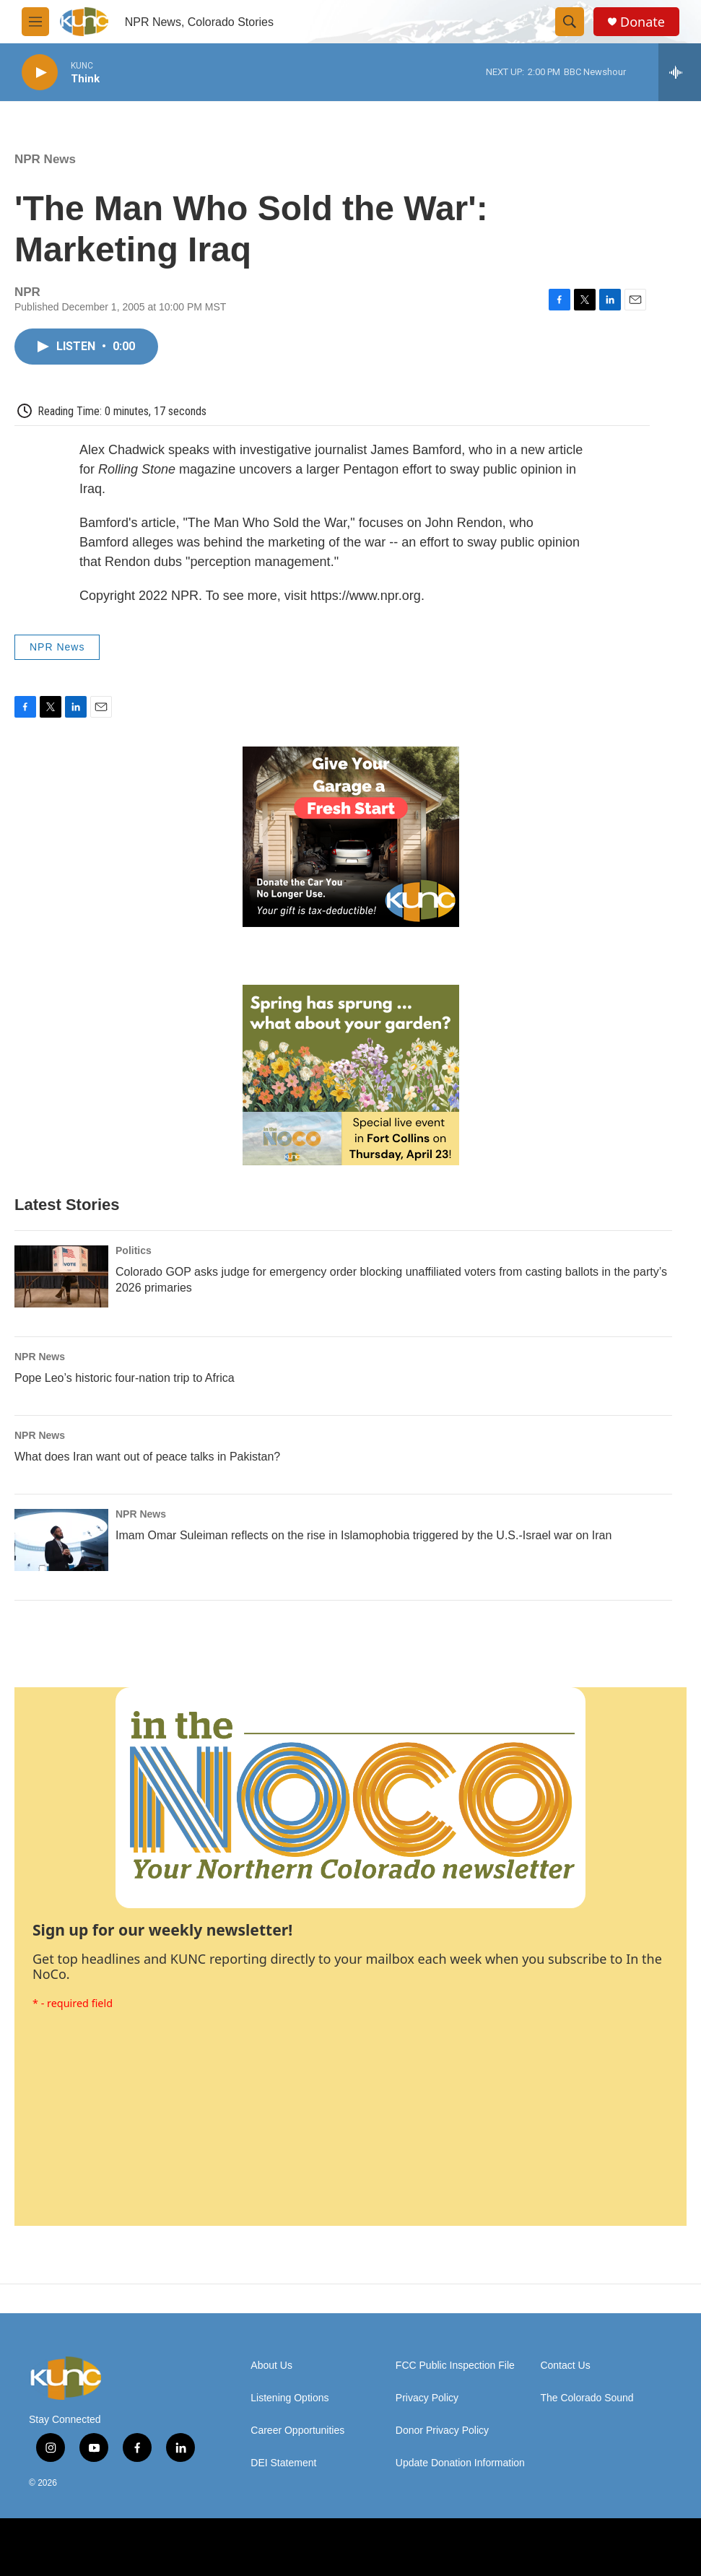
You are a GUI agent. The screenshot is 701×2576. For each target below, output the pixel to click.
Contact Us (565, 2365)
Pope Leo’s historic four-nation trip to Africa (124, 1378)
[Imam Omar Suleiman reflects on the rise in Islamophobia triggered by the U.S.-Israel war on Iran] (61, 1540)
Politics (134, 1250)
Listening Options (289, 2398)
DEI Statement (283, 2463)
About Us (271, 2365)
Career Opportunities (297, 2430)
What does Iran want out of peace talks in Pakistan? (147, 1456)
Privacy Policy (427, 2398)
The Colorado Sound (586, 2398)
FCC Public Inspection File (455, 2365)
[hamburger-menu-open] (35, 21)
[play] (39, 72)
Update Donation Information (460, 2463)
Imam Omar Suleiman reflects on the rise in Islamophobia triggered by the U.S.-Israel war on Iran (363, 1535)
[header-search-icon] (569, 21)
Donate (642, 22)
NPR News (45, 159)
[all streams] (679, 72)
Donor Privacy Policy (442, 2430)
